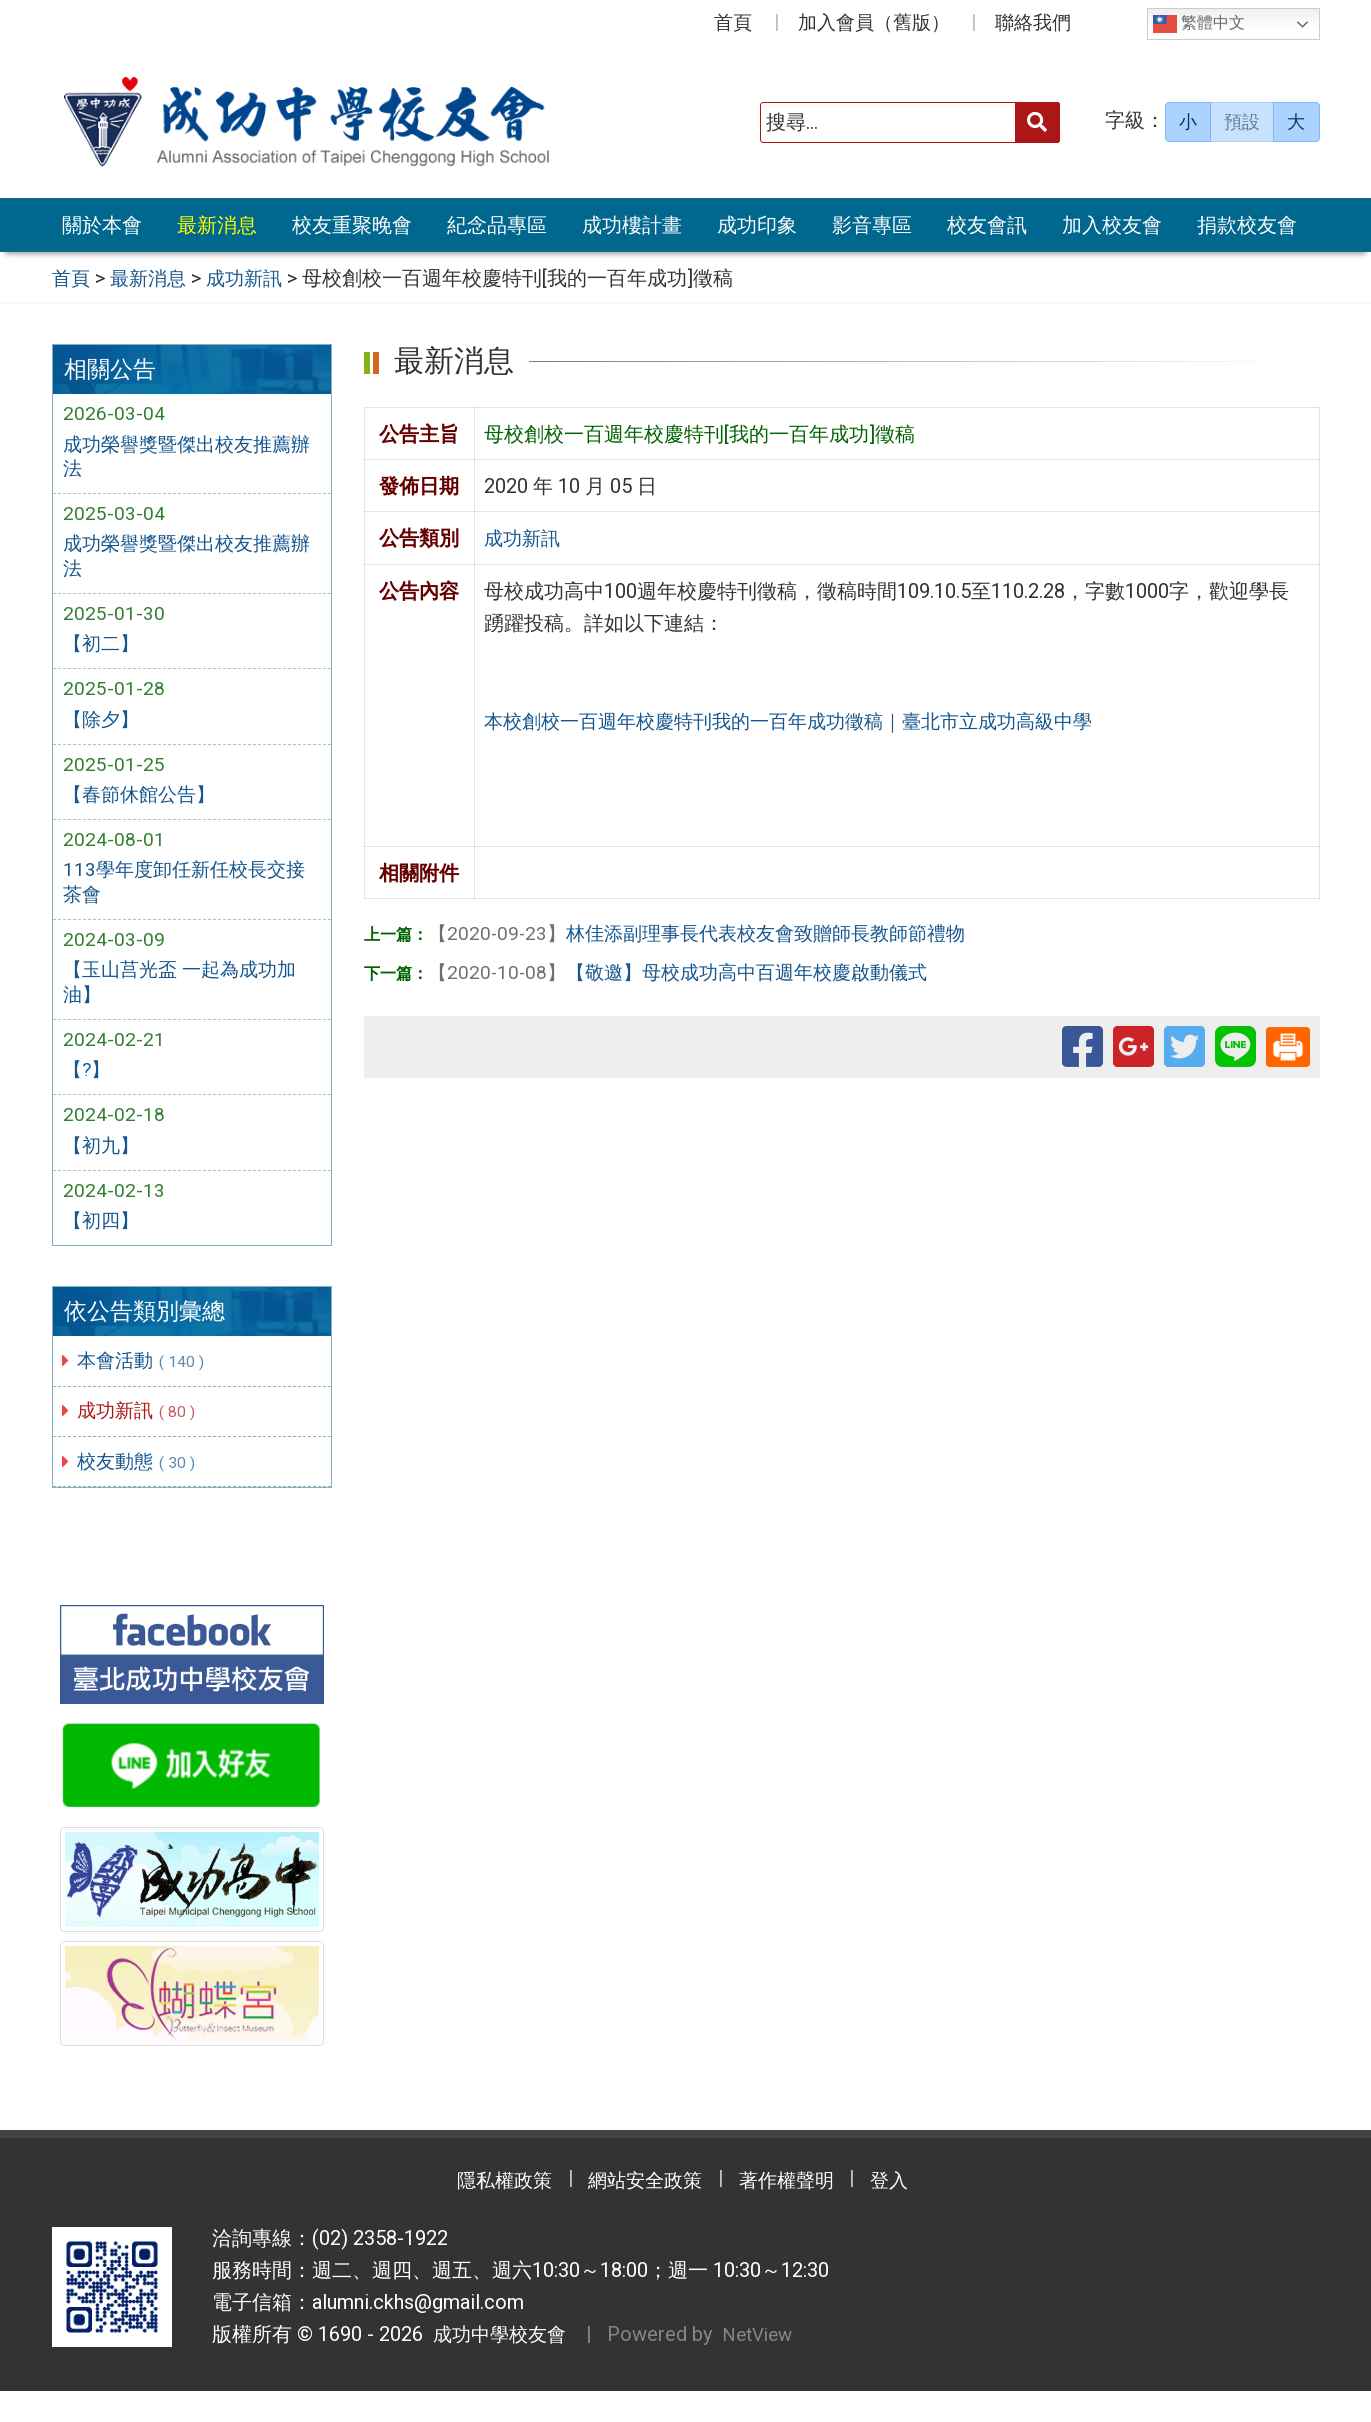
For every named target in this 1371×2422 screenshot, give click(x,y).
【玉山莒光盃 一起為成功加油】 (185, 1001)
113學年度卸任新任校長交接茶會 (189, 898)
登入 (910, 2212)
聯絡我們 (1033, 22)
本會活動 (146, 1387)
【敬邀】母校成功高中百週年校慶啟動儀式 (689, 970)
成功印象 (757, 225)
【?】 (88, 1092)
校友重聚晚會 (352, 225)
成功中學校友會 (498, 2366)
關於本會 (102, 225)
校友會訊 (987, 225)
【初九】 (103, 1170)
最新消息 (217, 225)
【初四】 (103, 1247)
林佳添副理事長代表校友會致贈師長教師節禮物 (709, 932)
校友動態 (142, 1490)
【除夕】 (103, 730)
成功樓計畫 (632, 225)
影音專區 (872, 225)
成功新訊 (142, 1439)
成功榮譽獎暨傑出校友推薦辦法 (183, 458)
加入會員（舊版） (874, 22)
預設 (1242, 122)
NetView (767, 2366)
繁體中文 (1199, 24)
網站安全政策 (640, 2212)
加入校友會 (1112, 225)
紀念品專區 (497, 225)
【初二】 (103, 652)
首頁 (733, 22)
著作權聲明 (795, 2212)
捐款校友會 (1247, 225)
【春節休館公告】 (143, 807)
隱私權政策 (485, 2212)
